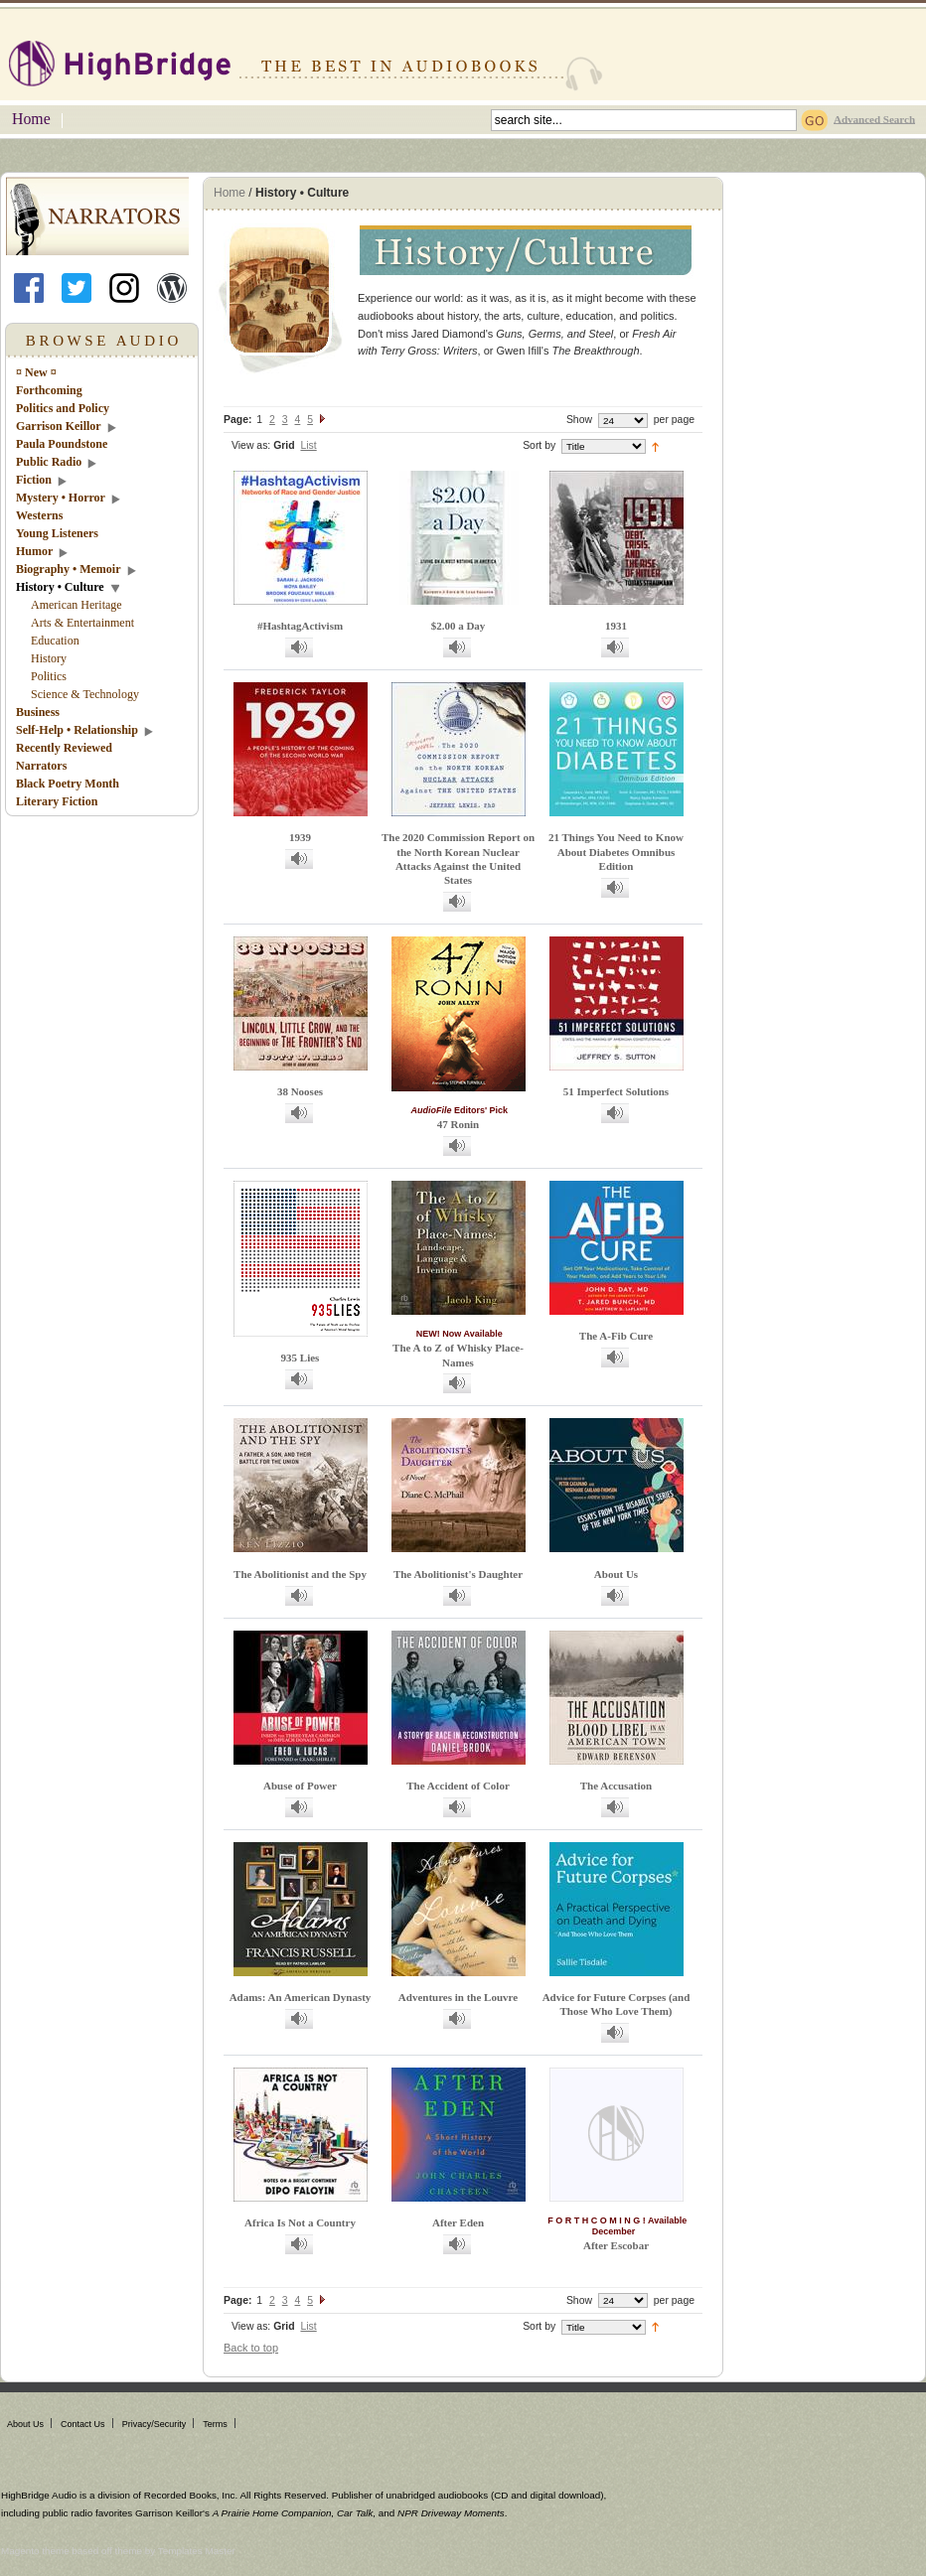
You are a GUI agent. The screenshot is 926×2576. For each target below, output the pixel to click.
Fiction (34, 480)
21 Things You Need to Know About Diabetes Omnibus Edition (616, 851)
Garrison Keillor (58, 426)
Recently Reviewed (64, 748)
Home (31, 118)
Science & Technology (85, 694)
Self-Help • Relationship (77, 730)
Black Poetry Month (67, 783)
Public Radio (48, 462)
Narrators (41, 766)
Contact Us (83, 2424)
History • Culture (60, 587)
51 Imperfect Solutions (616, 1091)
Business (38, 712)
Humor (34, 551)
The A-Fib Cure (616, 1336)
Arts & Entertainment (82, 623)
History (49, 658)
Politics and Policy (62, 408)
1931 (616, 626)
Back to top (251, 2348)
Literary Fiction (56, 801)
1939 (300, 837)
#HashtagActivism (300, 626)
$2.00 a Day (458, 626)
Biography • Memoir (68, 569)
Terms (215, 2424)
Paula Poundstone (61, 444)
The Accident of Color (458, 1785)
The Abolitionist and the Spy (300, 1574)
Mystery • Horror (60, 497)
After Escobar (616, 2245)
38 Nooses (300, 1091)
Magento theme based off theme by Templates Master (118, 2550)
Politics (49, 676)
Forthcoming (49, 390)
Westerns (39, 515)
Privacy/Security (154, 2424)
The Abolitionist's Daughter (458, 1574)
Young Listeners (57, 533)
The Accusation (616, 1785)
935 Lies (300, 1357)
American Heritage (76, 605)
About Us (616, 1574)
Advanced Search (874, 118)
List (308, 445)
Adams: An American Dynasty (301, 1997)
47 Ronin (458, 1124)
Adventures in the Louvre (458, 1997)
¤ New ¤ (36, 372)
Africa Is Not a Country (300, 2222)
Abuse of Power (300, 1785)
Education (55, 640)
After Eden (458, 2222)
